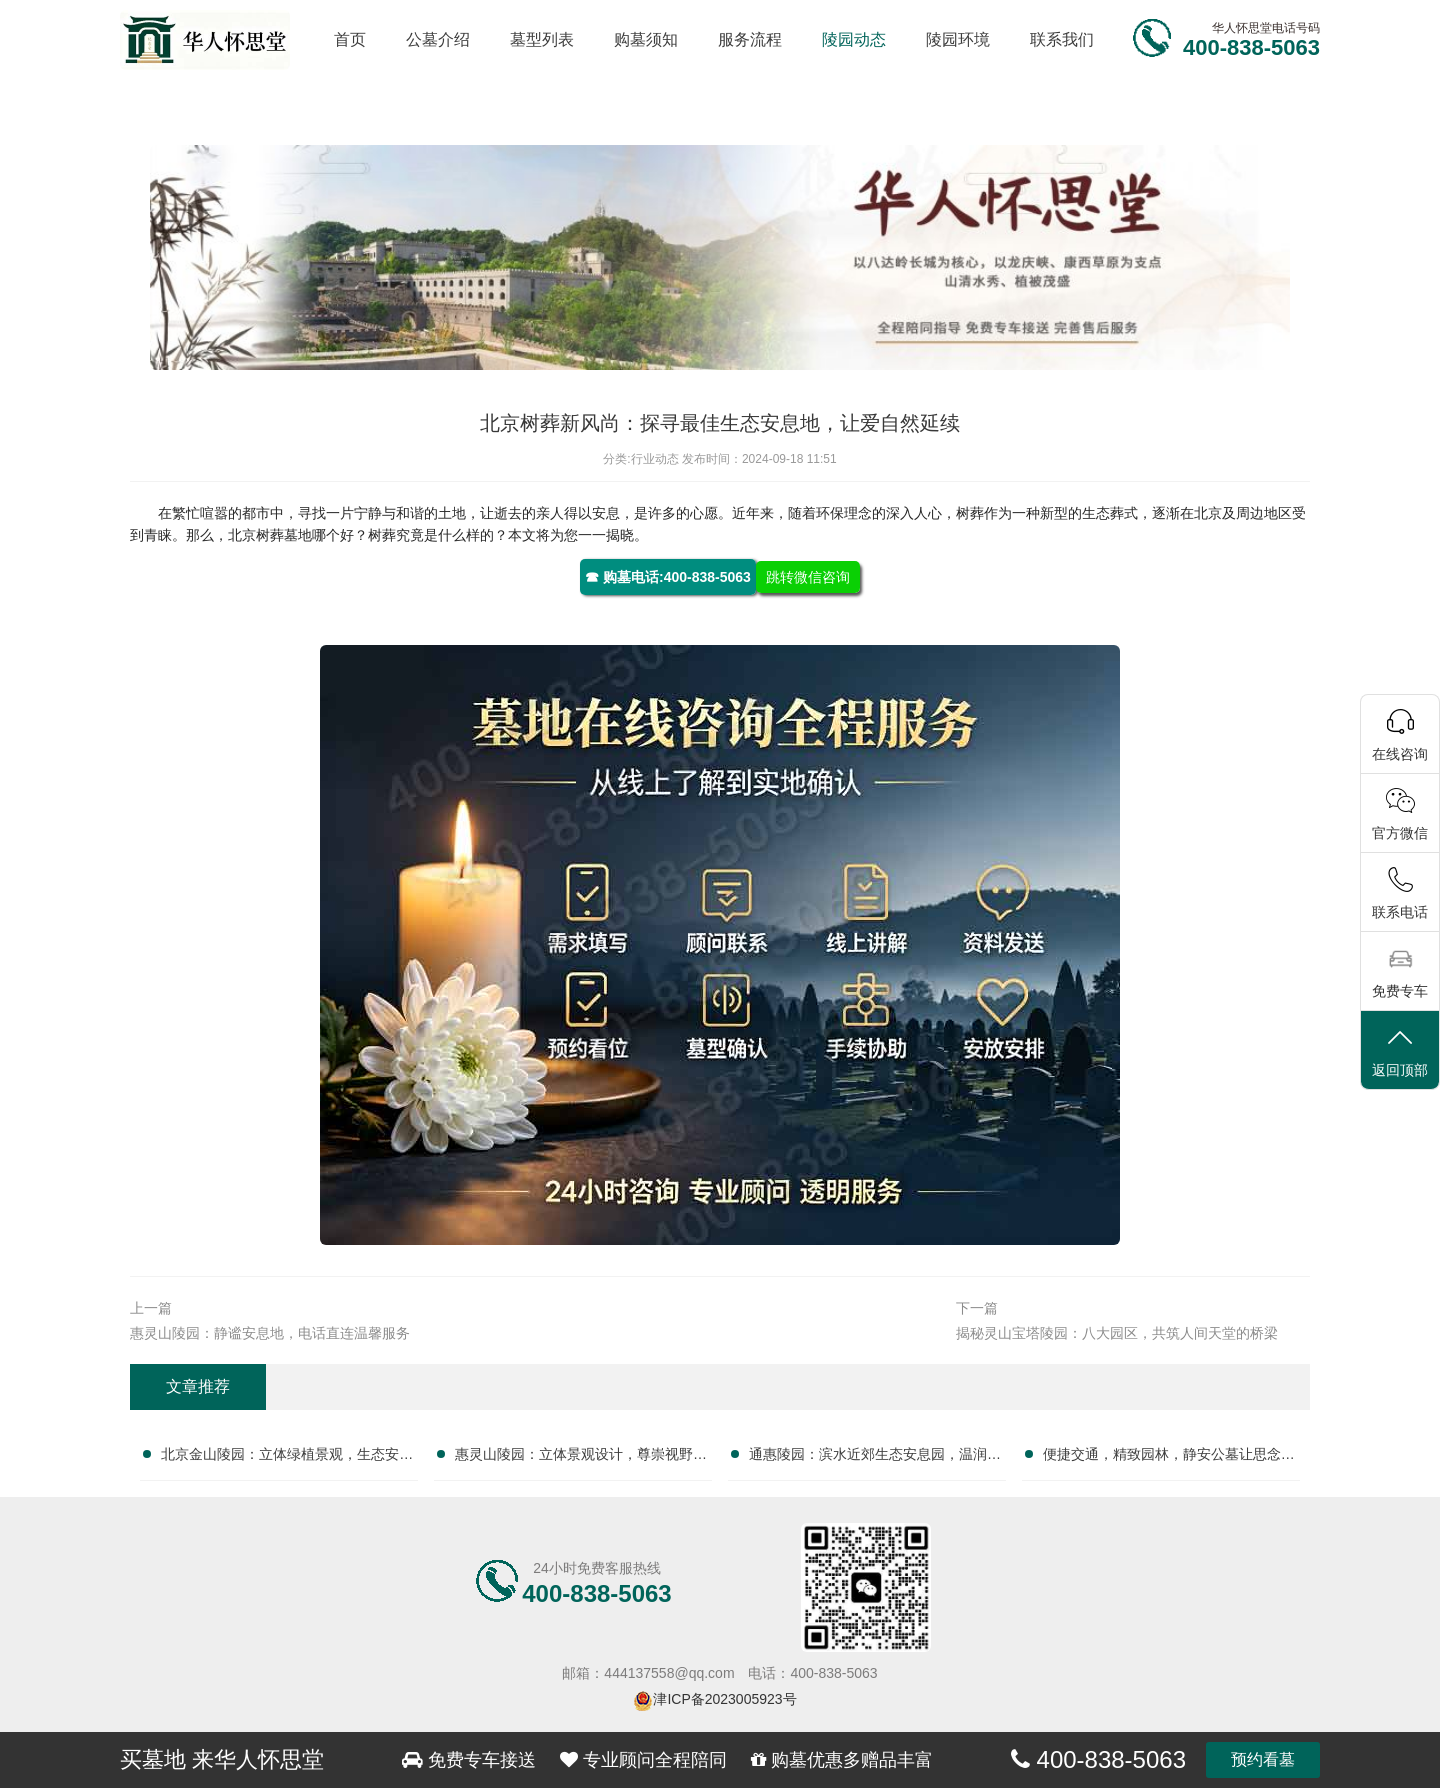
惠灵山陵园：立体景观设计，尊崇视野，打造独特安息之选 (581, 1458)
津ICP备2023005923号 (724, 1699)
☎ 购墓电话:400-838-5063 (668, 577)
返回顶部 (1400, 1051)
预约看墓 (1263, 1759)
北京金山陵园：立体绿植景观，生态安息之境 (287, 1458)
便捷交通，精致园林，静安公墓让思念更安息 (1169, 1458)
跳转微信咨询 (808, 577)
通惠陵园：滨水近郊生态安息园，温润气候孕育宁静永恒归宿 (875, 1458)
